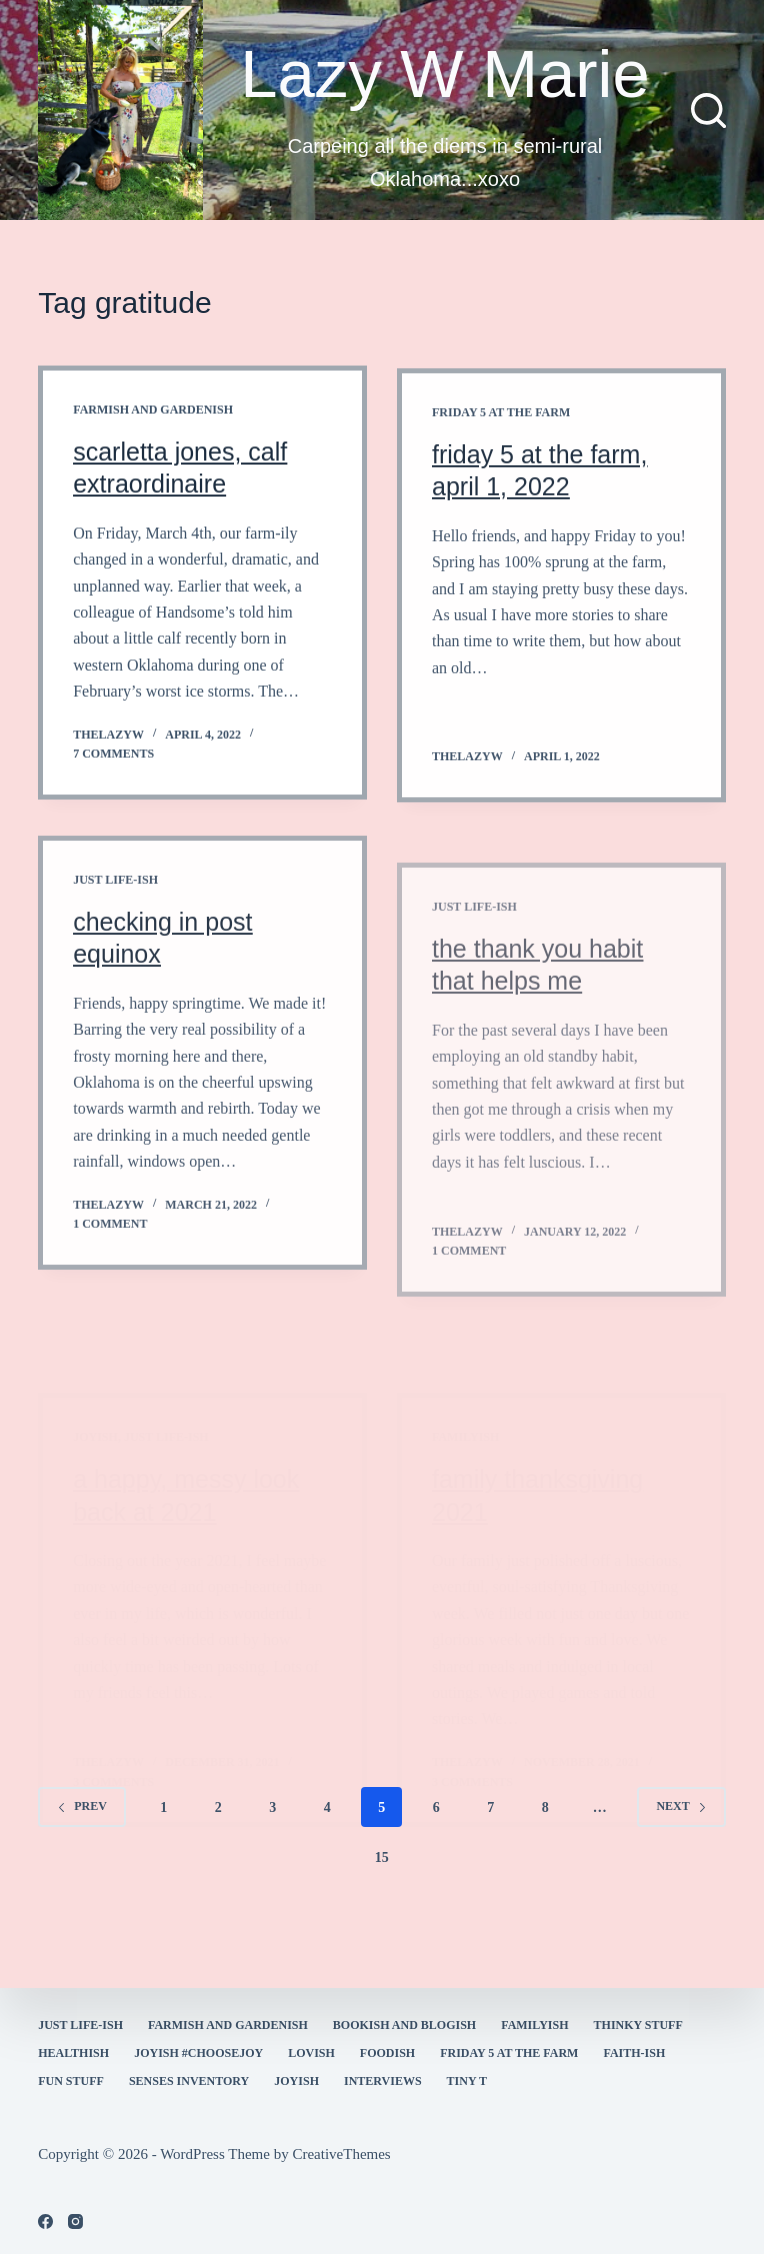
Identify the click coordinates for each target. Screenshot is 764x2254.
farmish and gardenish (153, 412)
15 (382, 1857)
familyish (534, 2025)
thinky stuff (638, 2025)
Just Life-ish (115, 904)
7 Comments (113, 756)
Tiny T (467, 2081)
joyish (296, 2081)
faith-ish (634, 2053)
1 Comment (110, 1248)
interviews (383, 2081)
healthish (73, 2053)
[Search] (708, 110)
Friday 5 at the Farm (501, 424)
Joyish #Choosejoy (198, 2053)
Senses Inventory (189, 2081)
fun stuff (71, 2081)
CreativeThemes (341, 2154)
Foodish (387, 2053)
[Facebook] (45, 2221)
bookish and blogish (404, 2025)
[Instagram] (75, 2221)
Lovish (311, 2053)
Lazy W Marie (445, 73)
